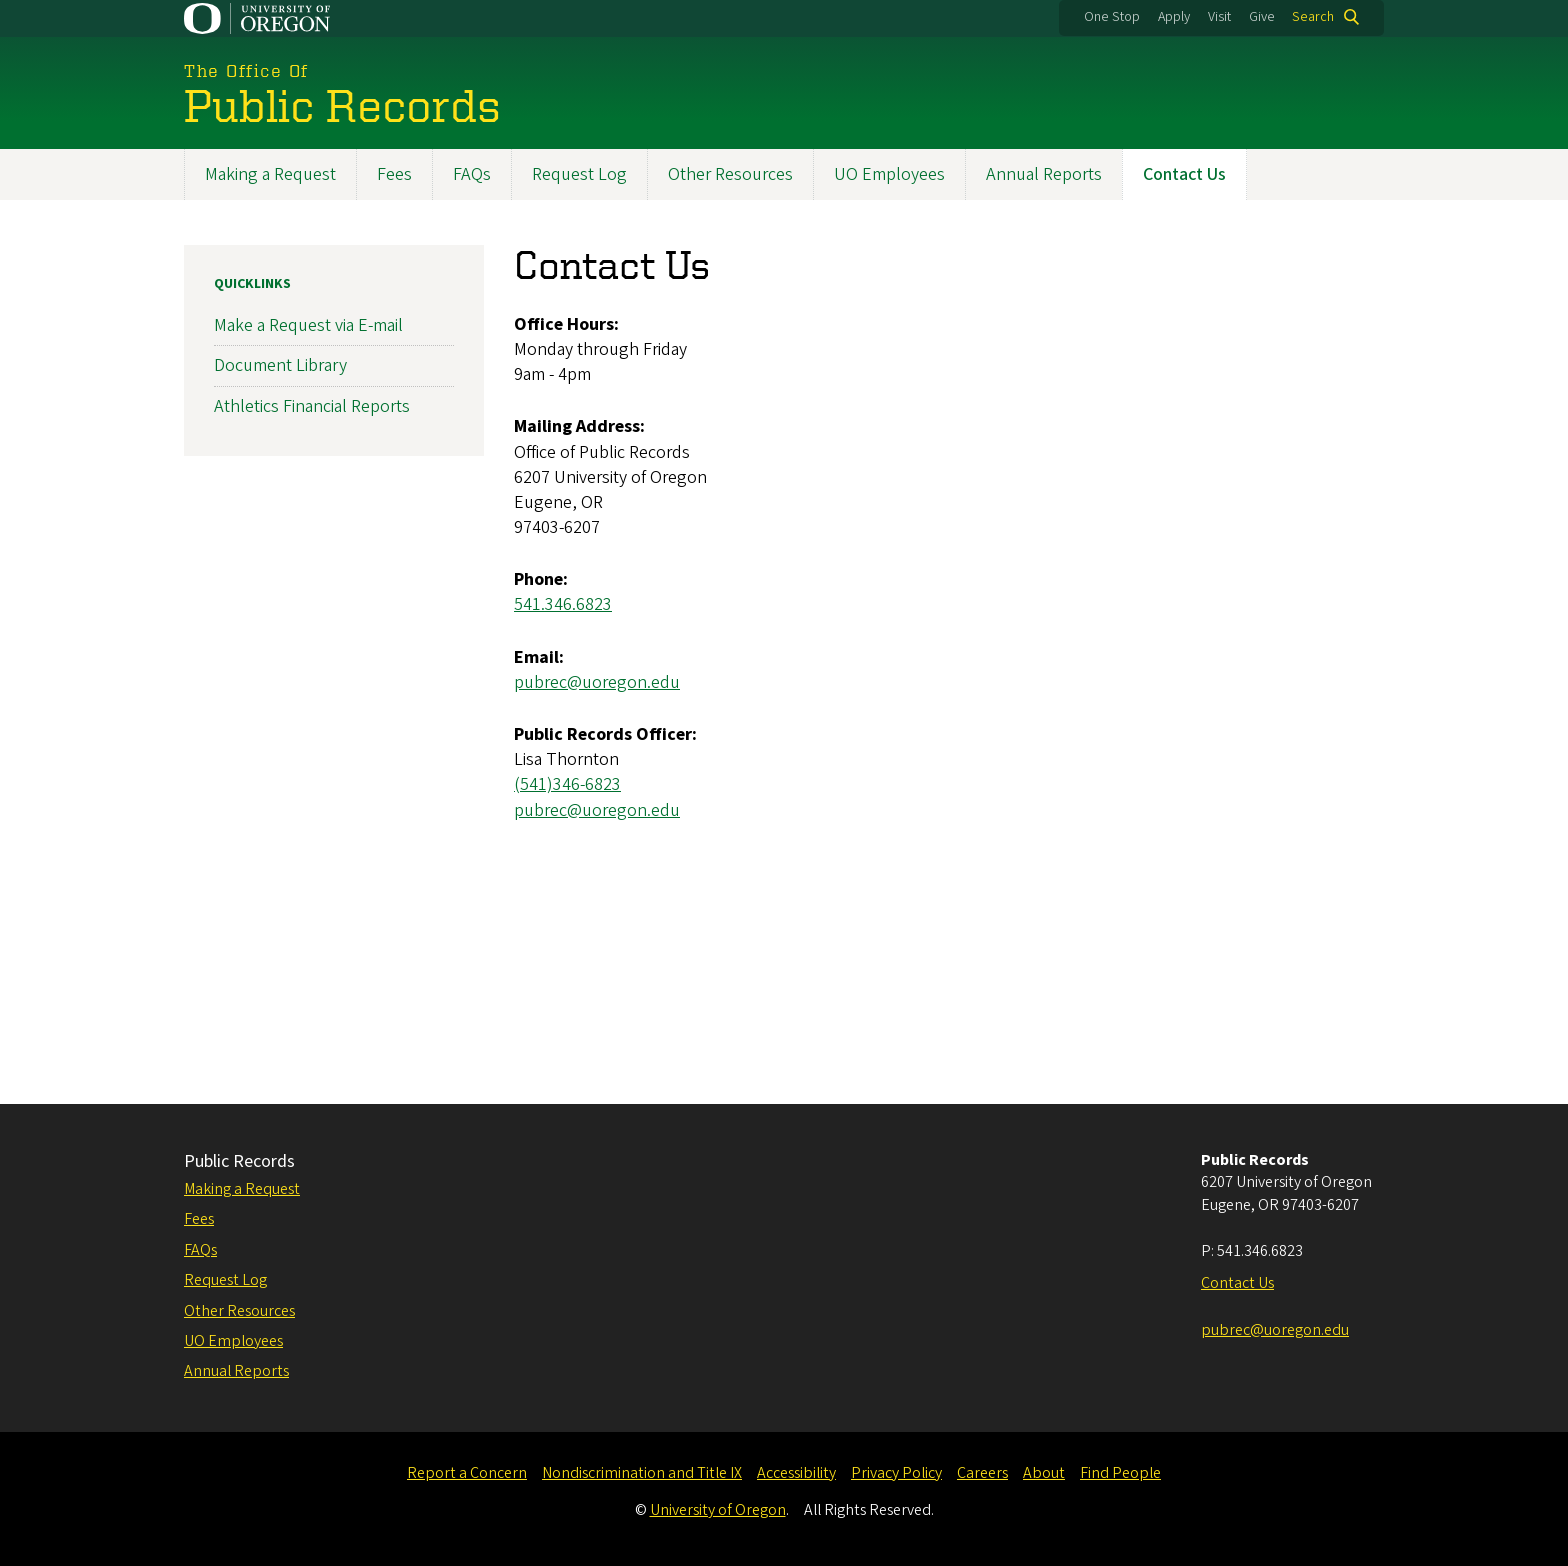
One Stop (1112, 17)
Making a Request (270, 174)
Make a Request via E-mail (308, 325)
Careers (982, 1473)
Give (1262, 17)
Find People (1120, 1473)
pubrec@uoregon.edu (597, 682)
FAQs (472, 174)
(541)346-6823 (567, 785)
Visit (1219, 17)
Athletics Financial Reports (312, 406)
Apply (1174, 17)
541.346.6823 (563, 605)
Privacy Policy (896, 1473)
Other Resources (730, 174)
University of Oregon (718, 1510)
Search (1313, 17)
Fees (394, 174)
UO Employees (889, 174)
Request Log (579, 174)
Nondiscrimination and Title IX (642, 1473)
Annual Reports (1044, 174)
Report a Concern (467, 1473)
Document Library (280, 366)
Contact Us (1184, 174)
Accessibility (796, 1473)
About (1044, 1473)
